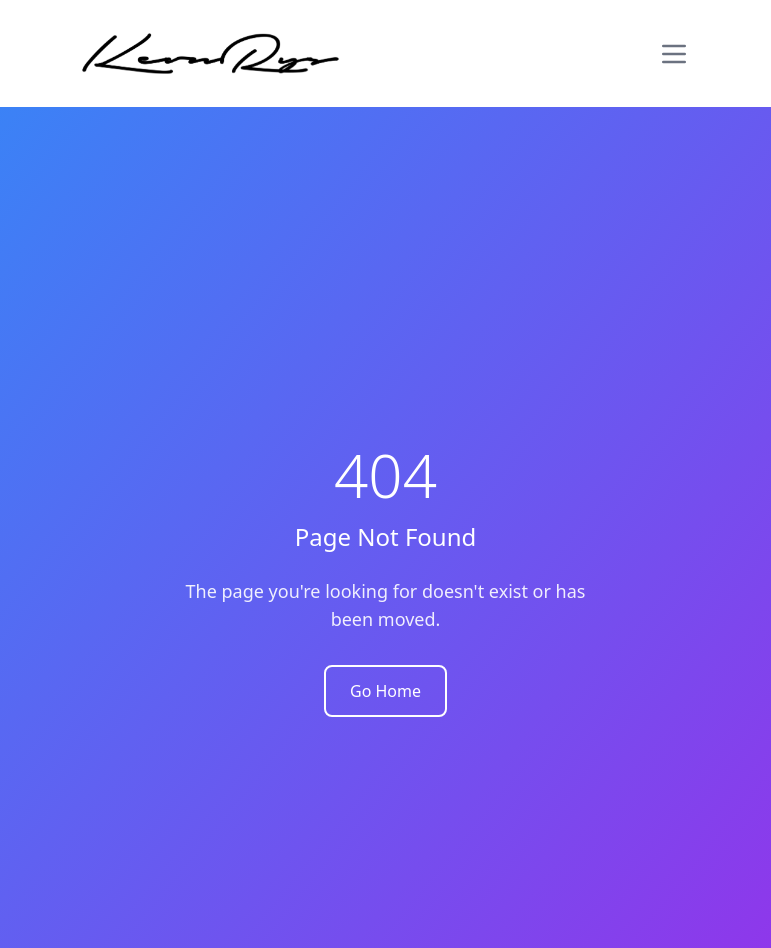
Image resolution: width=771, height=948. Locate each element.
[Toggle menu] (674, 54)
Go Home (385, 691)
